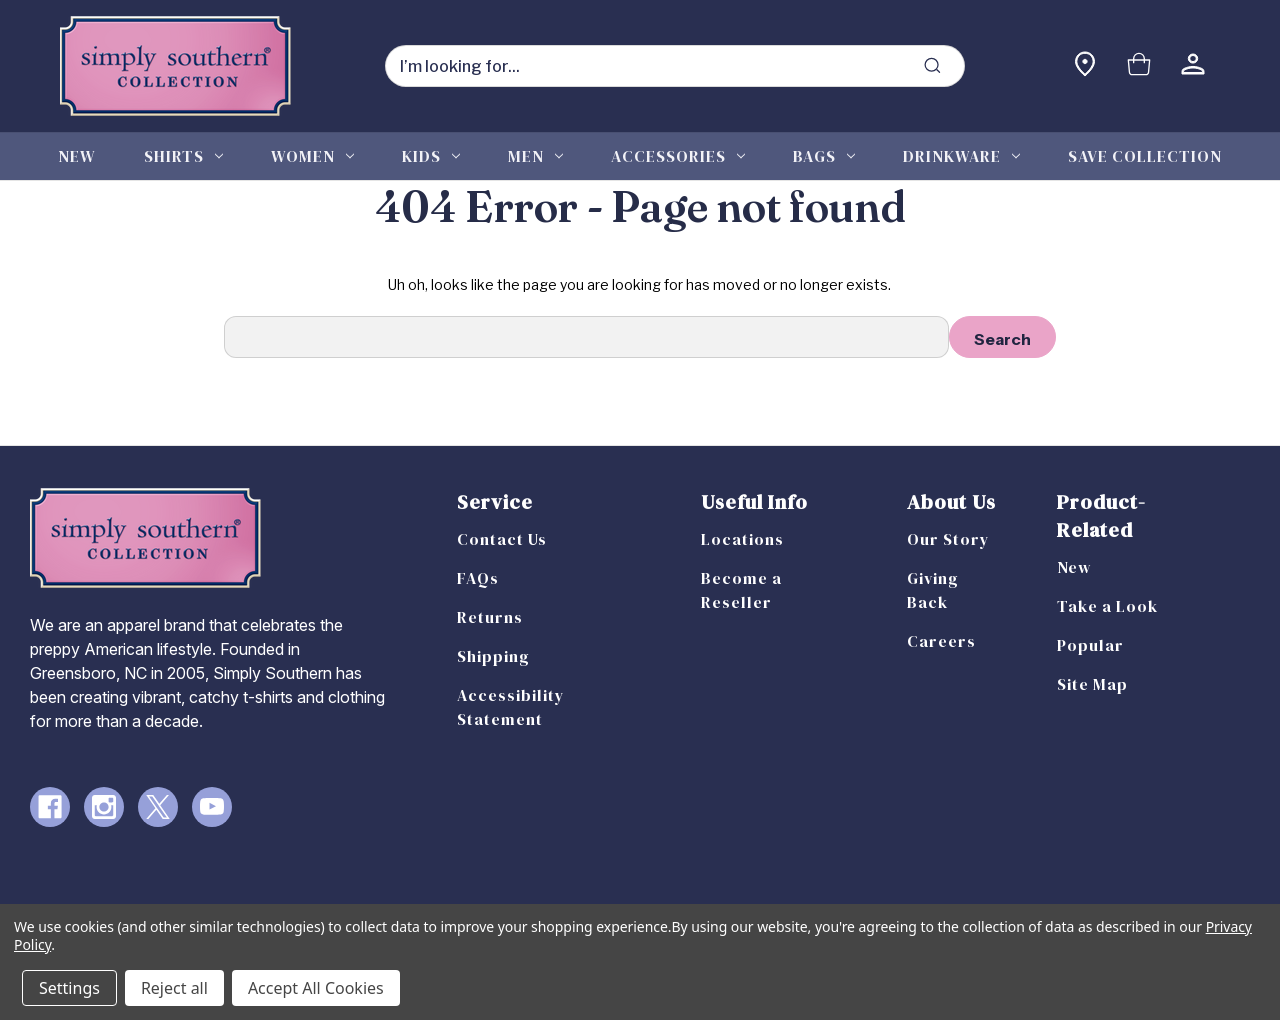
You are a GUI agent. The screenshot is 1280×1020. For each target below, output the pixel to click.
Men (535, 156)
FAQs (478, 578)
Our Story (948, 539)
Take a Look (1107, 606)
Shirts (183, 156)
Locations (742, 539)
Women (312, 156)
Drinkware (961, 156)
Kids (431, 156)
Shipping (493, 656)
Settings (69, 988)
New (77, 156)
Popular (1090, 645)
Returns (490, 617)
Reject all (174, 988)
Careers (941, 641)
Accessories (678, 156)
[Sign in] (1193, 66)
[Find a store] (1085, 66)
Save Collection (1145, 156)
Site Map (1092, 684)
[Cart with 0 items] (1139, 66)
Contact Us (502, 539)
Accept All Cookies (316, 988)
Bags (824, 156)
